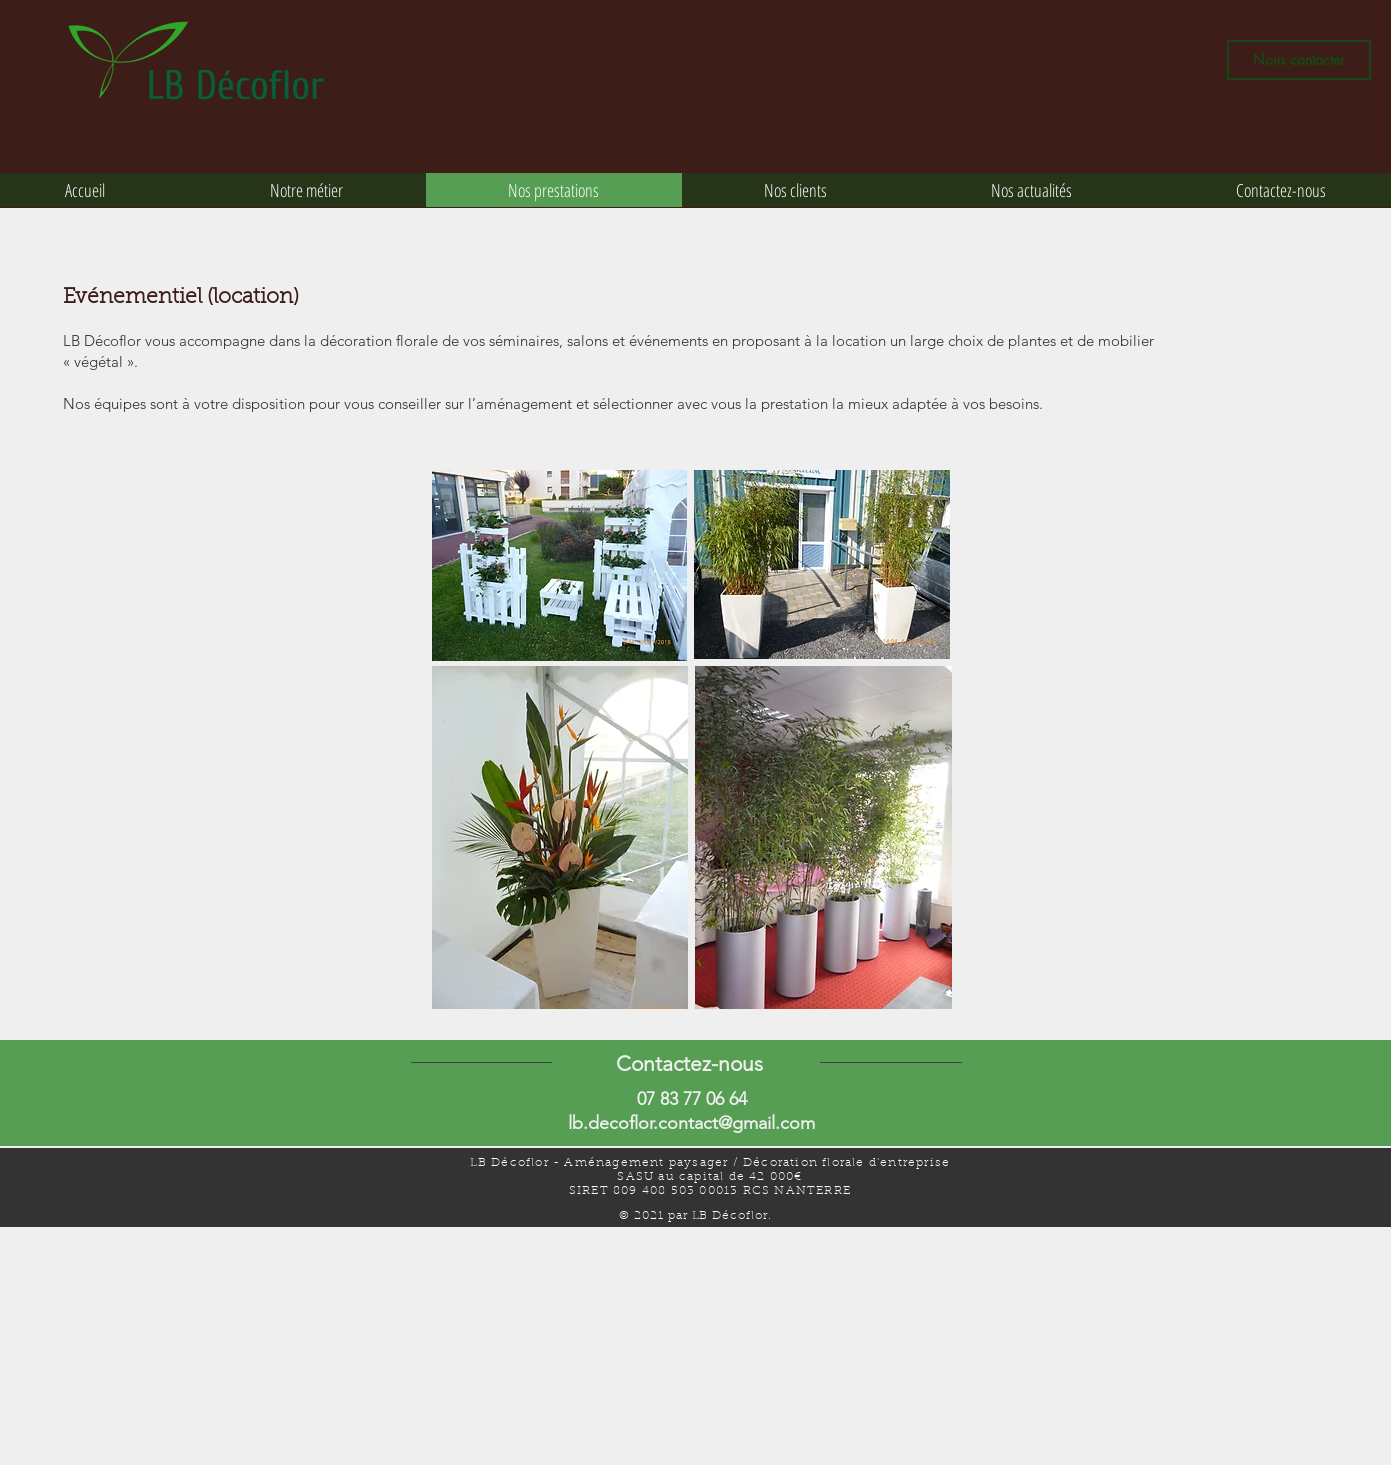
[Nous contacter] (1299, 60)
